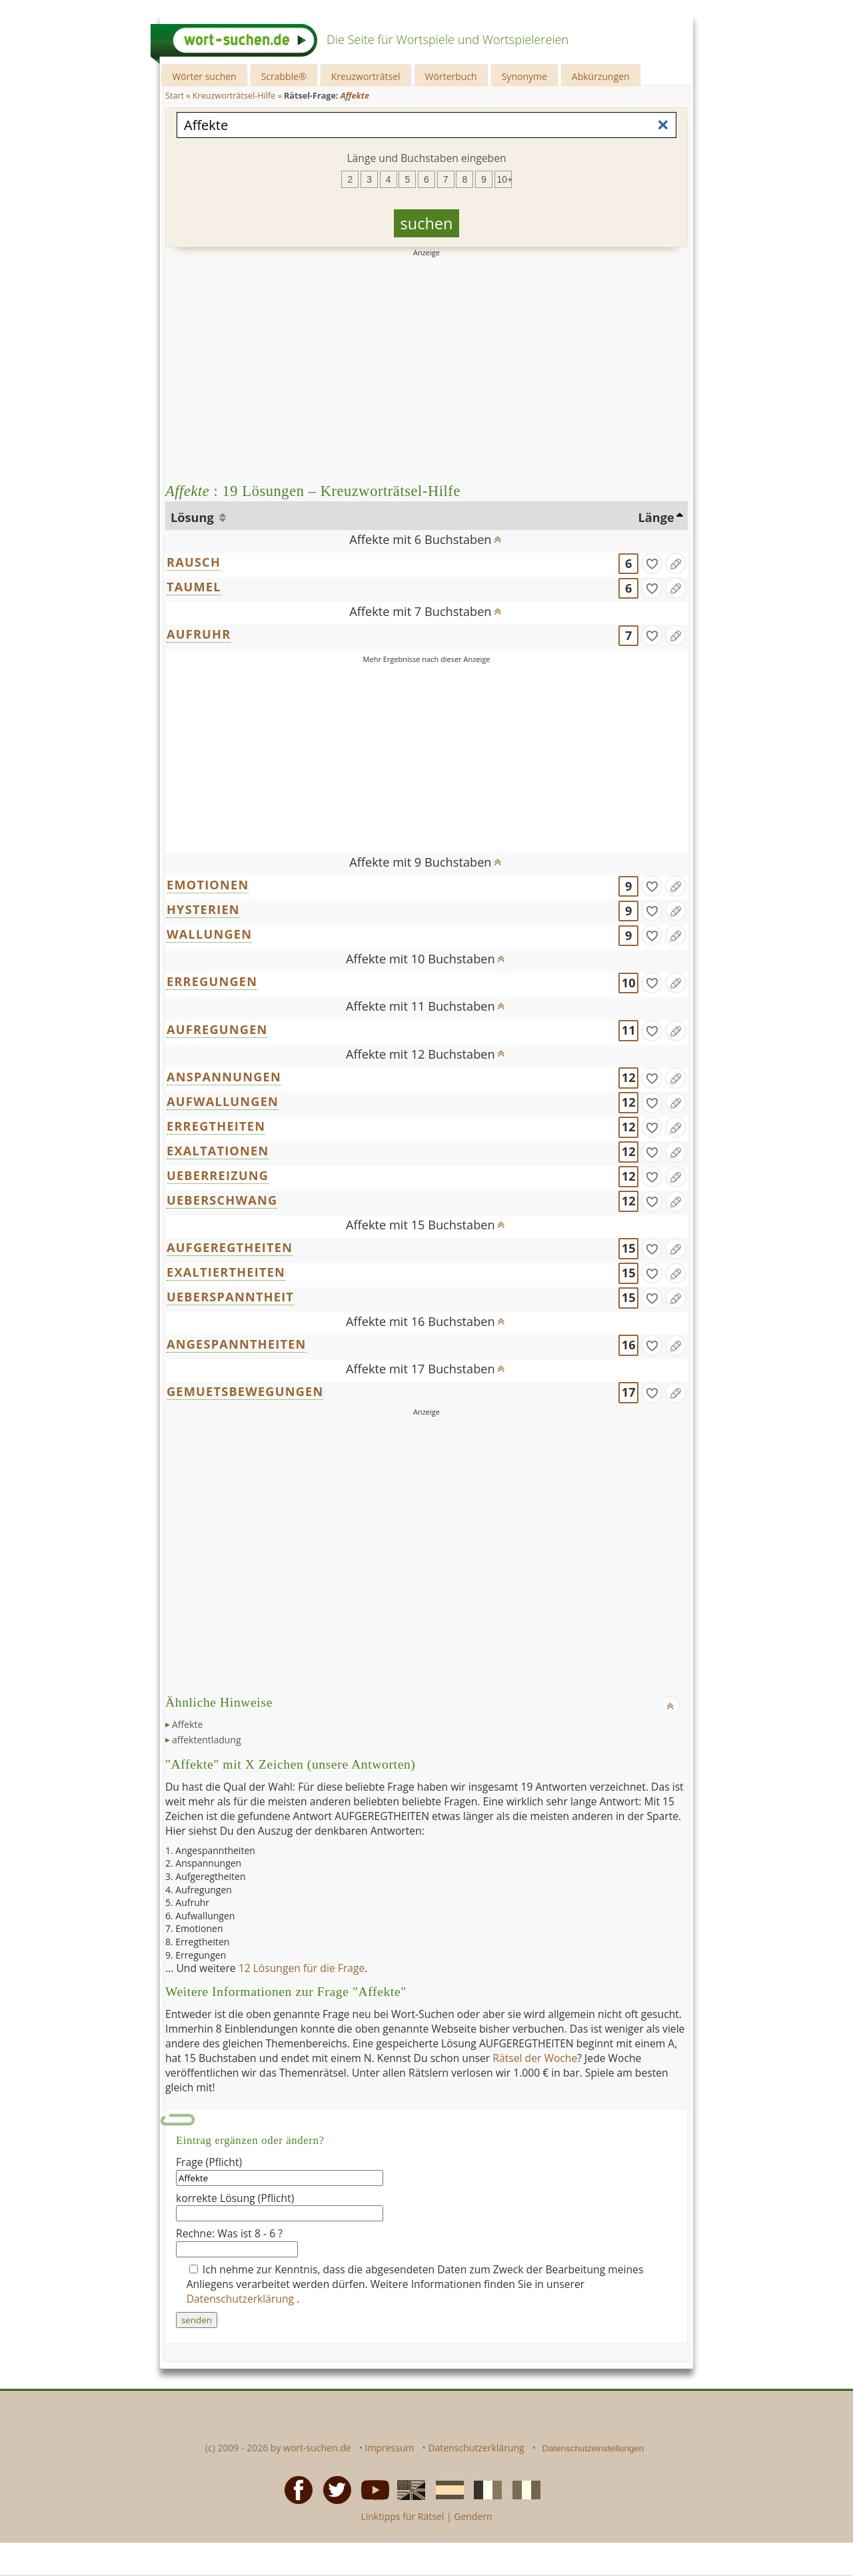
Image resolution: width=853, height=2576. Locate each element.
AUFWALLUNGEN (223, 1101)
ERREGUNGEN (212, 981)
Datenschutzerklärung (242, 2298)
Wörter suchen (204, 76)
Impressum (390, 2447)
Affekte (187, 1724)
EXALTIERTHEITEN (226, 1272)
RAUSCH (194, 562)
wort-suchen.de (317, 2447)
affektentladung (206, 1739)
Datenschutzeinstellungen (593, 2448)
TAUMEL (194, 587)
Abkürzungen (601, 76)
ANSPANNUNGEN (224, 1077)
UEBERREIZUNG (218, 1175)
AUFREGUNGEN (217, 1029)
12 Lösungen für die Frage (302, 1968)
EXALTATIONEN (218, 1151)
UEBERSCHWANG (222, 1200)
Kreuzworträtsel (366, 76)
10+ (504, 179)
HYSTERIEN (203, 909)
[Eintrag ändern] (675, 563)
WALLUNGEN (209, 934)
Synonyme (524, 76)
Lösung (194, 517)
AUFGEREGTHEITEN (230, 1247)
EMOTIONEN (208, 885)
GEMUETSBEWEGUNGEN (245, 1391)
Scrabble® (284, 76)
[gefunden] (651, 563)
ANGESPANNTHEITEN (237, 1344)
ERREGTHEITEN (216, 1126)
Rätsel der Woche (534, 2058)
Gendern (473, 2516)
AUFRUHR (199, 634)
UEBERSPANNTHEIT (230, 1297)
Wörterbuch (451, 76)
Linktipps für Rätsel (402, 2516)
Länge (656, 517)
